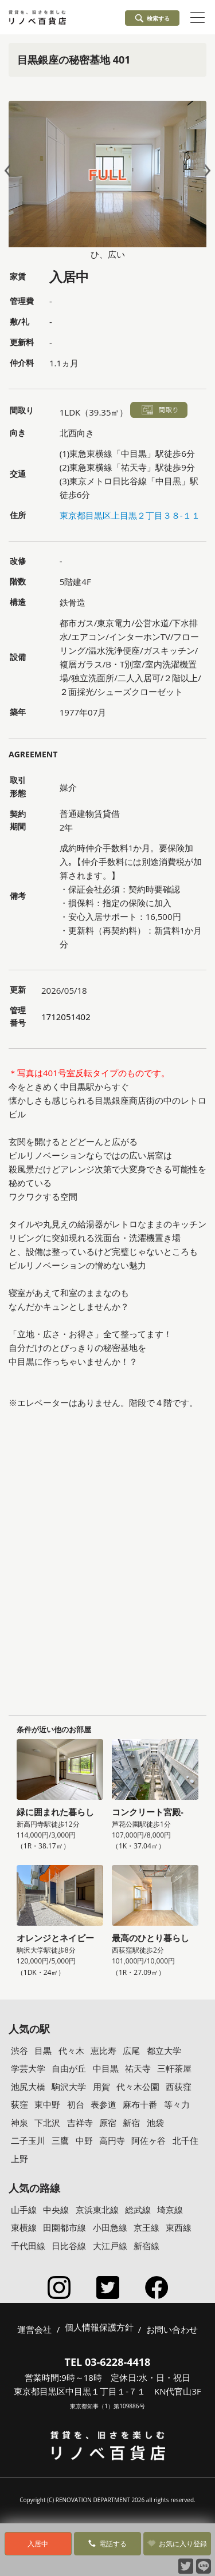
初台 (75, 2104)
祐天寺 (138, 2068)
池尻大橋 (28, 2086)
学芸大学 (28, 2068)
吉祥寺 (80, 2122)
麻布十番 (140, 2104)
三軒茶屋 (174, 2068)
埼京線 (170, 2209)
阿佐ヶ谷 (148, 2140)
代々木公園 (137, 2086)
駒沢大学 (69, 2086)
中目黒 (106, 2068)
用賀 (101, 2086)
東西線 (178, 2227)
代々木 (71, 2050)
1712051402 (66, 1016)
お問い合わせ (172, 2329)
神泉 (19, 2122)
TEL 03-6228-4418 (108, 2362)
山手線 (24, 2209)
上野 (19, 2158)
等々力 (177, 2104)
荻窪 (19, 2104)
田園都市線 (64, 2227)
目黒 (43, 2050)
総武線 (138, 2209)
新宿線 (146, 2245)
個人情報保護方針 (99, 2327)
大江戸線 (110, 2245)
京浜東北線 (97, 2209)
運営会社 (34, 2329)
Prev (10, 170)
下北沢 (47, 2122)
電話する (107, 2544)
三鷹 (60, 2140)
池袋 (155, 2122)
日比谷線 (69, 2245)
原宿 (107, 2122)
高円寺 (112, 2140)
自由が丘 (69, 2068)
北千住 (185, 2140)
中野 (84, 2140)
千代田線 (28, 2245)
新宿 (131, 2122)
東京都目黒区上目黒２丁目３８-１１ (130, 515)
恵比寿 (103, 2050)
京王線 (146, 2227)
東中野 (47, 2104)
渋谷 (19, 2050)
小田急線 (110, 2227)
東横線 (24, 2227)
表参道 (103, 2104)
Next (205, 170)
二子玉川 (28, 2140)
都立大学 (164, 2050)
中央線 (56, 2209)
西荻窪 (178, 2086)
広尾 (131, 2050)
